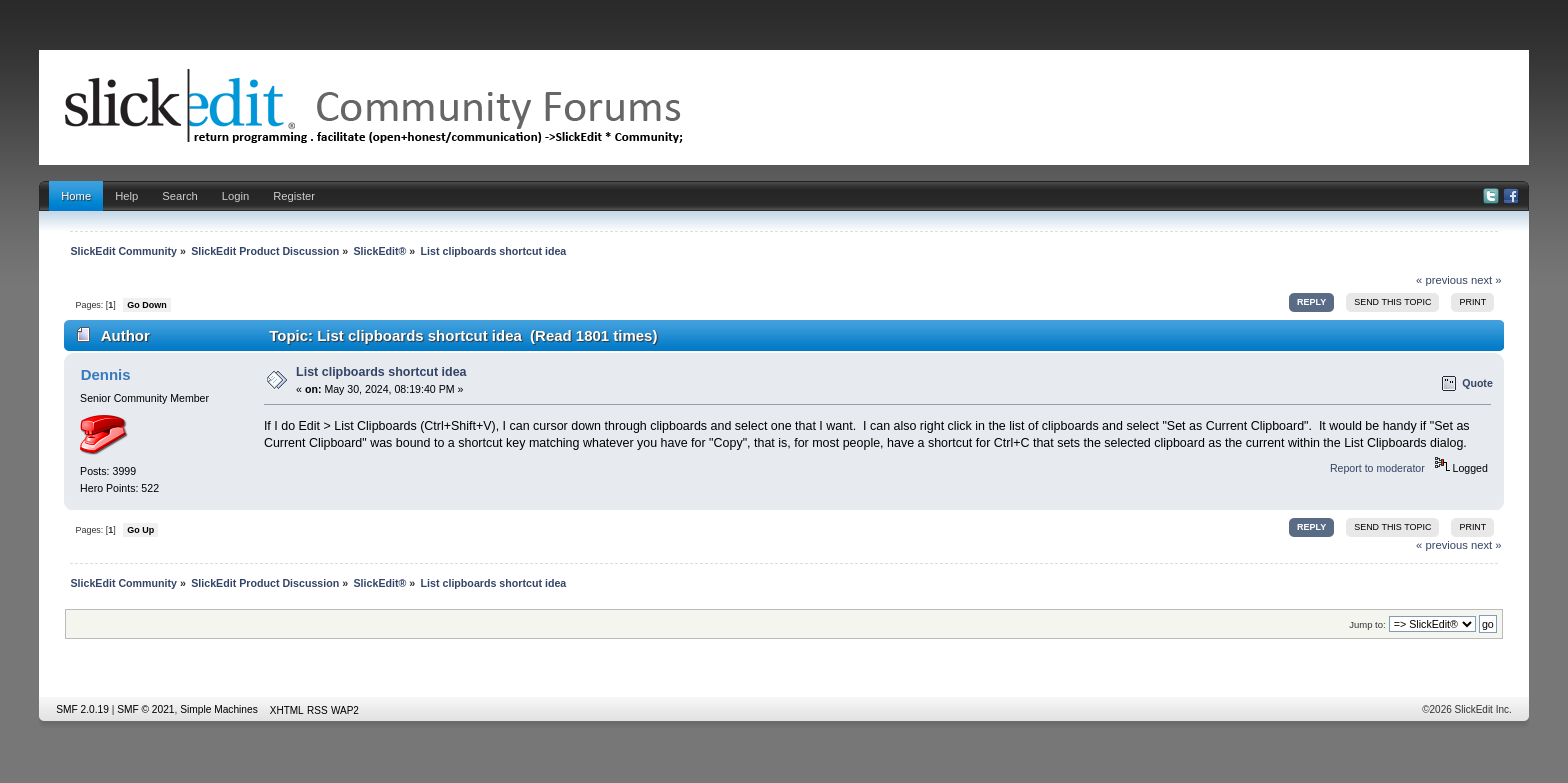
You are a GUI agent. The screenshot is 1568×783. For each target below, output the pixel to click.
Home (76, 196)
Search (180, 196)
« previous (1442, 280)
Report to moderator (1377, 468)
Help (126, 196)
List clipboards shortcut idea (381, 372)
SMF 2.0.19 (82, 709)
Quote (1477, 383)
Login (235, 196)
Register (294, 196)
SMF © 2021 (145, 709)
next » (1486, 280)
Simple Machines (219, 709)
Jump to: (1367, 624)
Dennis (106, 374)
